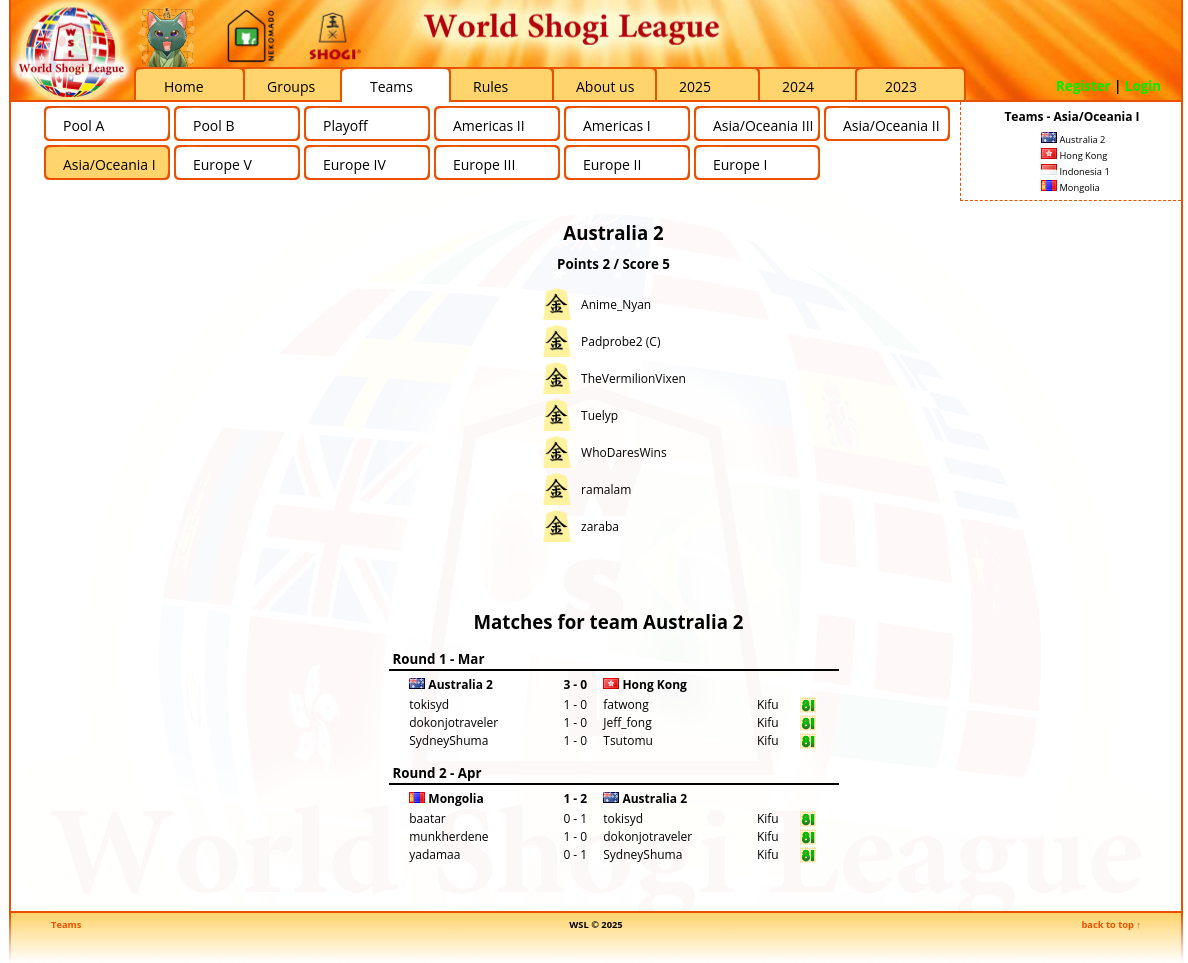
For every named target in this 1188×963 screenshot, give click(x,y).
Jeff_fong (627, 722)
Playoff (345, 125)
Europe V (222, 164)
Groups (291, 86)
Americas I (617, 125)
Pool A (83, 125)
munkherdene (448, 836)
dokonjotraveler (453, 722)
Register (1083, 86)
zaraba (600, 526)
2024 (798, 86)
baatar (427, 818)
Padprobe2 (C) (620, 341)
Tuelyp (599, 415)
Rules (490, 86)
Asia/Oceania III (763, 125)
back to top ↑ (1111, 924)
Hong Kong (1074, 155)
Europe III (484, 164)
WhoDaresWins (624, 452)
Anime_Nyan (616, 304)
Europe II (612, 164)
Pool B (213, 125)
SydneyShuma (448, 740)
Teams (391, 86)
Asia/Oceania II (891, 125)
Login (1143, 86)
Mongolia (1070, 187)
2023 (901, 86)
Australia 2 (1073, 139)
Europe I (740, 164)
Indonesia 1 (1075, 171)
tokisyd (429, 704)
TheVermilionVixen (633, 378)
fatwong (625, 704)
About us (605, 86)
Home (184, 86)
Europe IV (354, 164)
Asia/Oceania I (109, 164)
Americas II (489, 125)
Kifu (768, 704)
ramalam (606, 489)
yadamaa (434, 854)
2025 (695, 86)
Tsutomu (628, 740)
